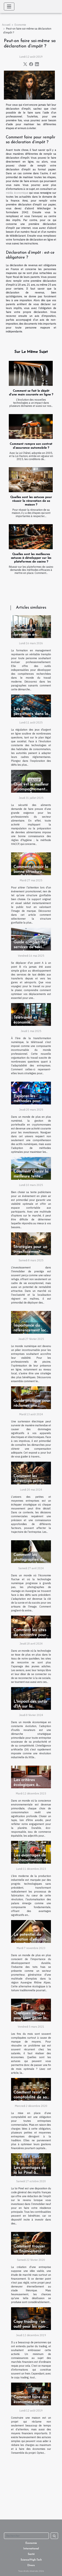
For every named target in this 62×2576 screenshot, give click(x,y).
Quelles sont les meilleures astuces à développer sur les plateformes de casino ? (31, 558)
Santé (31, 2554)
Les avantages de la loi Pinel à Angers (30, 2173)
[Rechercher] (26, 2535)
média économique (17, 192)
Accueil (6, 24)
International (31, 2548)
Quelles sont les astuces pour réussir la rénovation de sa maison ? (31, 501)
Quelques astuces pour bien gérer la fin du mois (30, 2018)
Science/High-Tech (31, 2560)
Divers (31, 2565)
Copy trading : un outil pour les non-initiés (30, 2327)
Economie (20, 24)
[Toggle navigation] (9, 6)
